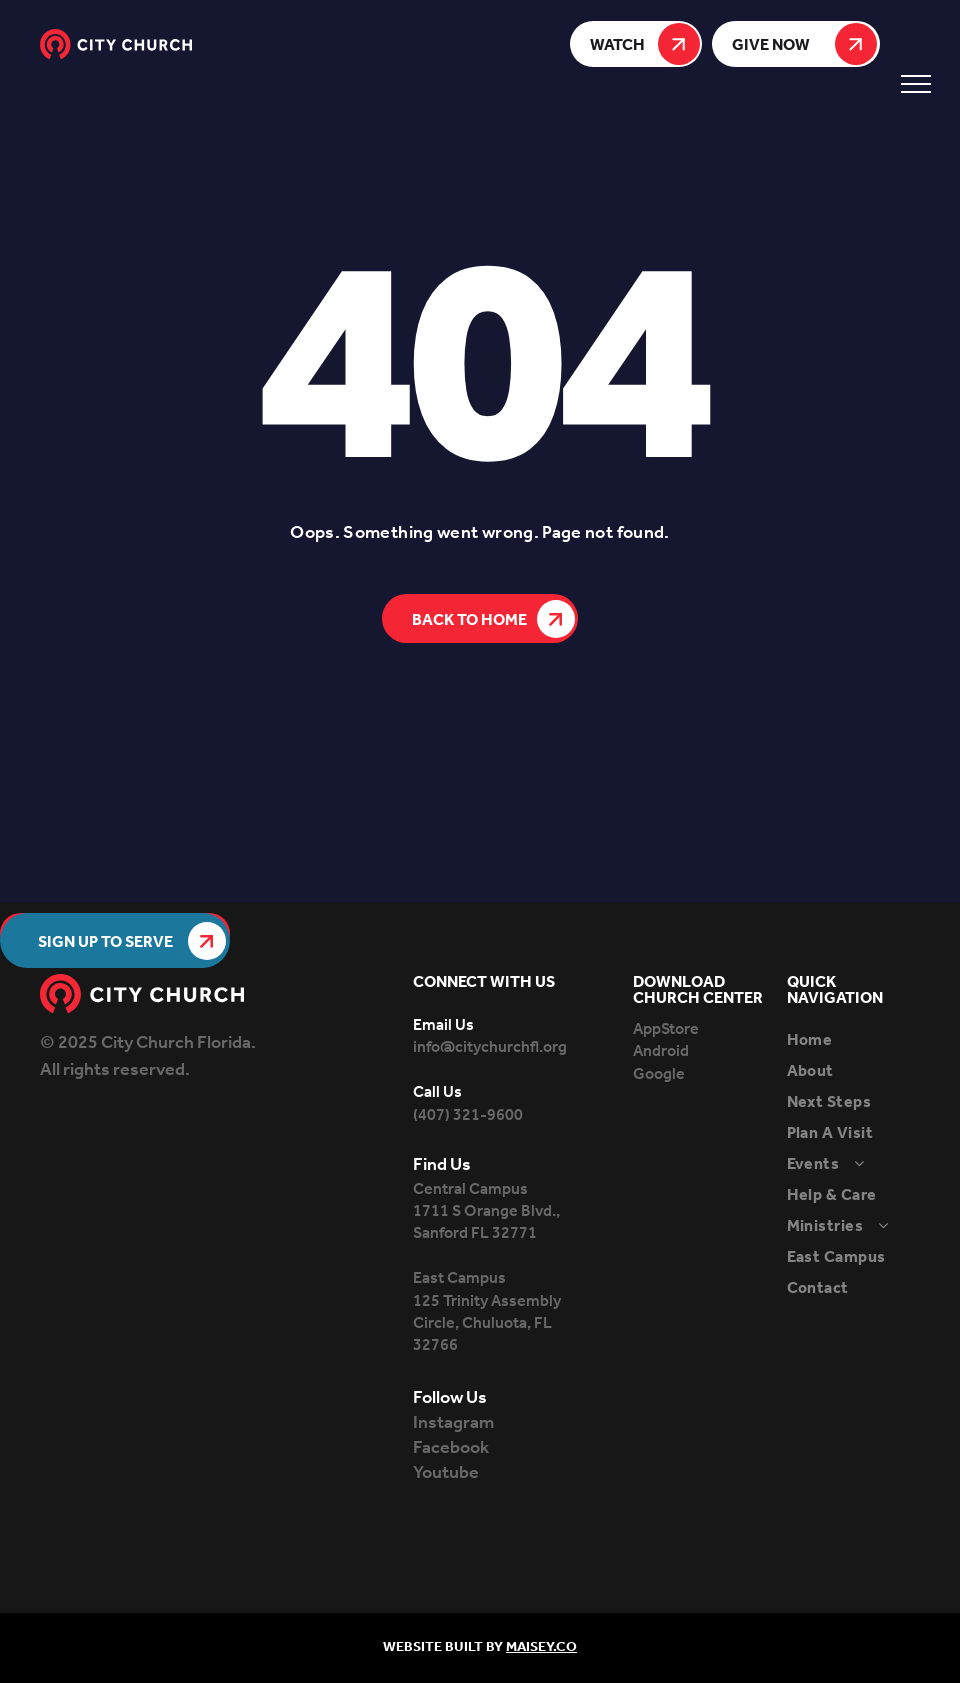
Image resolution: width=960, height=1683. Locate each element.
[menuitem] (868, 1040)
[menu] (916, 84)
